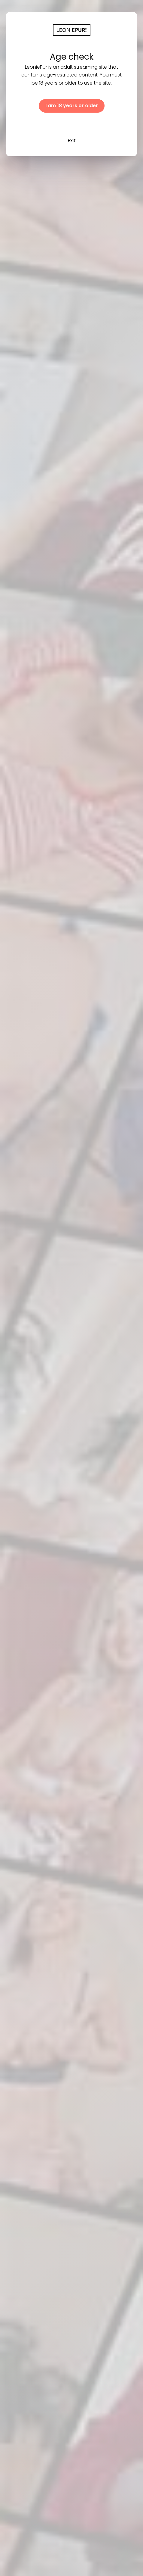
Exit (72, 140)
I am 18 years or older (71, 105)
